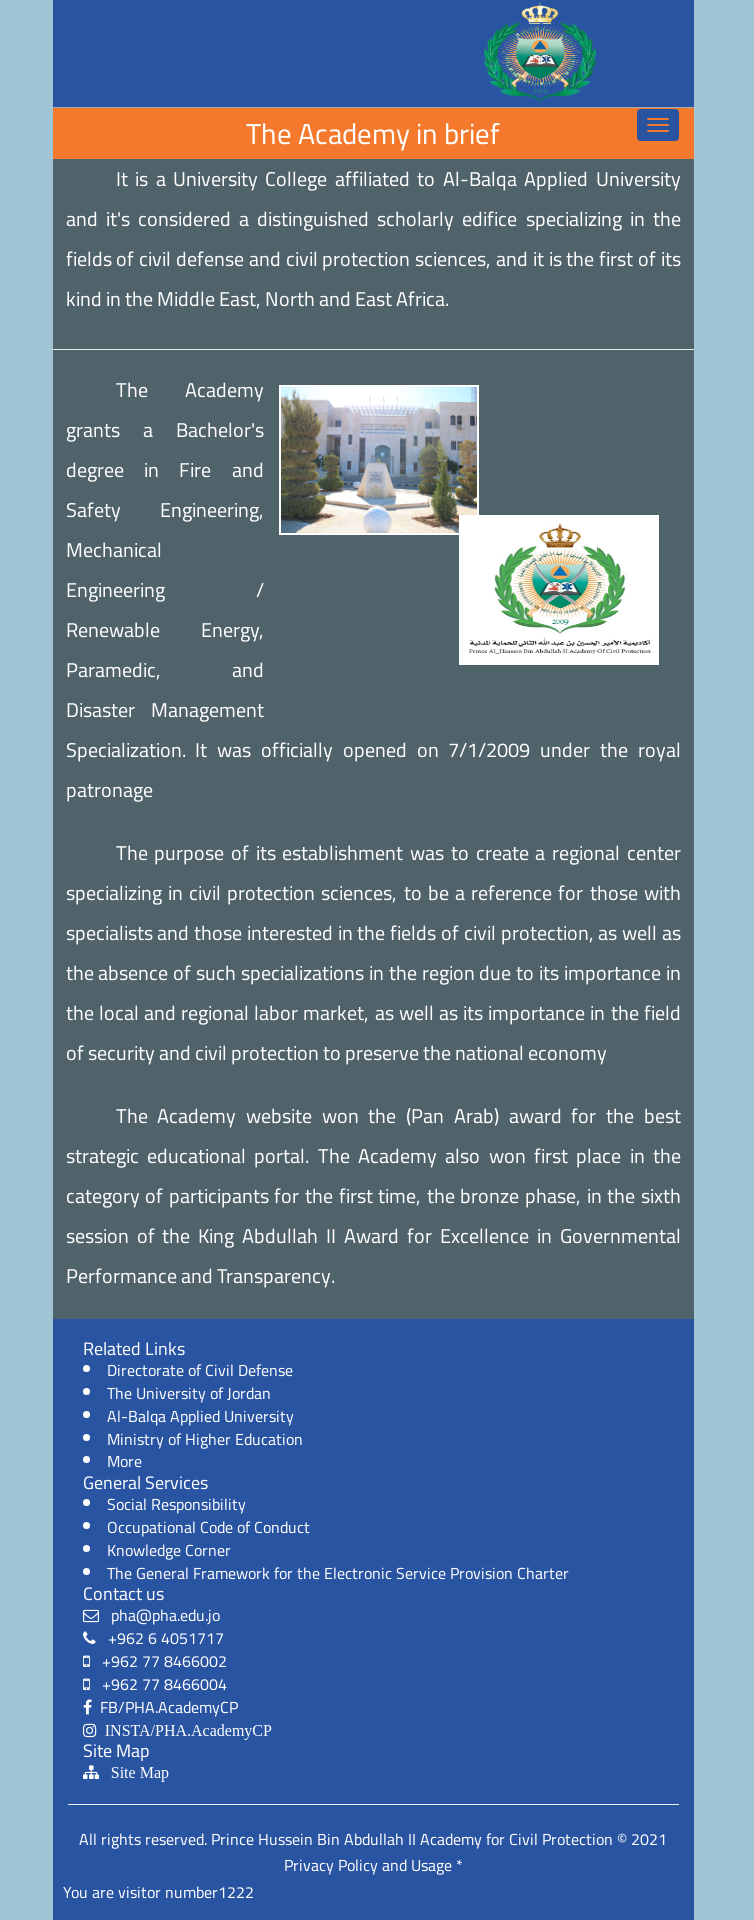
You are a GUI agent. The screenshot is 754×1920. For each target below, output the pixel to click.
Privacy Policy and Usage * (373, 1865)
